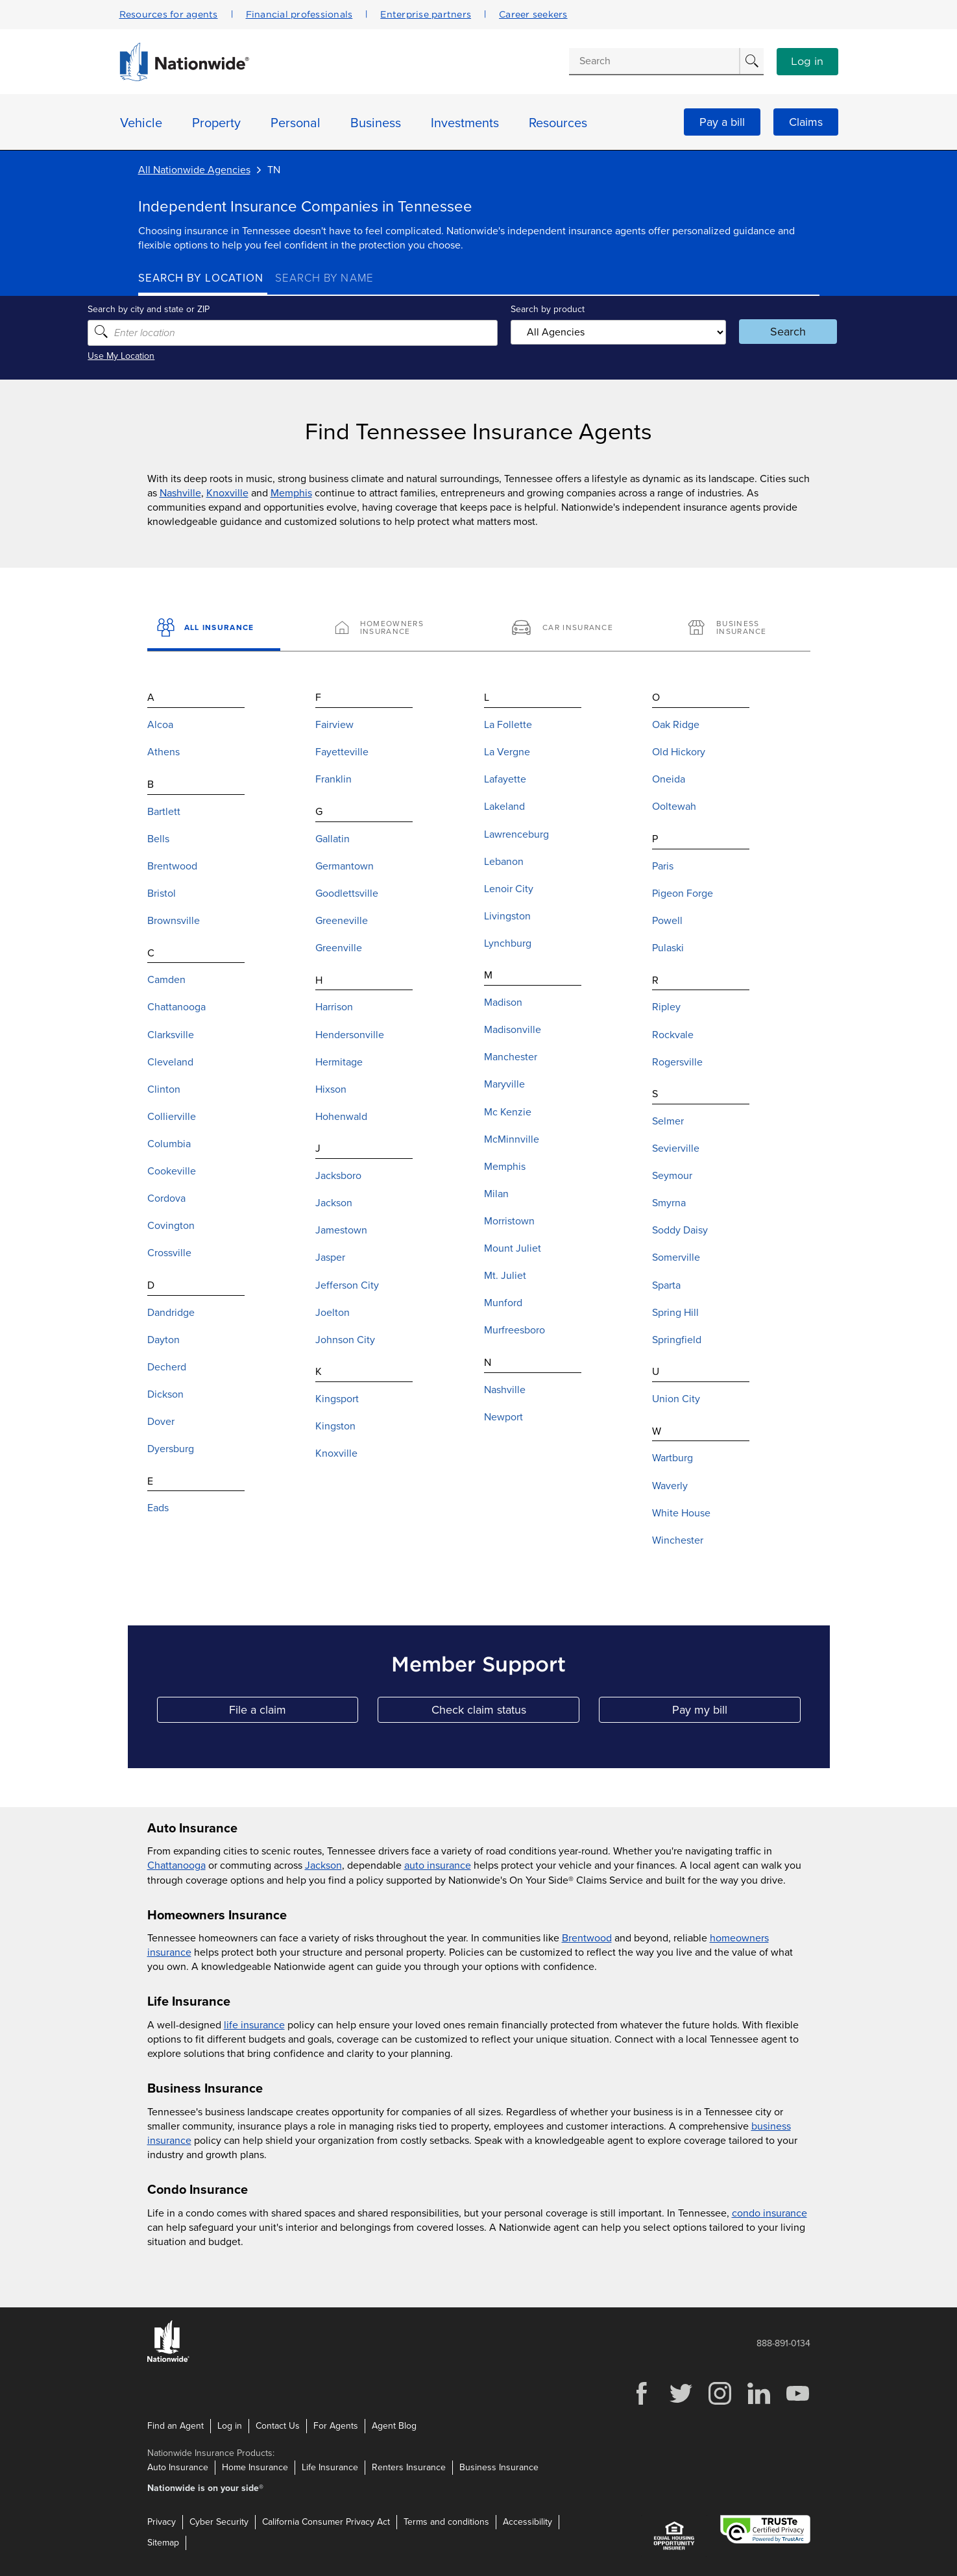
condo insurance (769, 2213)
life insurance (254, 2025)
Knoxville (227, 493)
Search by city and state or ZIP (199, 309)
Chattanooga (176, 1865)
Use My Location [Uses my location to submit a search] (171, 355)
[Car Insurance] (566, 629)
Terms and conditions (446, 2521)
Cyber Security (218, 2521)
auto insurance (437, 1865)
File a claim (293, 1713)
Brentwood (587, 1938)
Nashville (180, 493)
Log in (807, 61)
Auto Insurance (177, 2467)
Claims (806, 122)
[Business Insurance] (743, 629)
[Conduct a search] (654, 61)
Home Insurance (255, 2467)
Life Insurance (330, 2467)
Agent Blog (394, 2425)
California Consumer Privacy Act (326, 2521)
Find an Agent (175, 2425)
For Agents (335, 2425)
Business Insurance (499, 2467)
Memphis (291, 493)
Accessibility (527, 2521)
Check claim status (505, 1713)
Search (755, 331)
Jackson (323, 1865)
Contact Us (278, 2425)
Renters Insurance (409, 2467)
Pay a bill (722, 122)
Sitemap (163, 2542)
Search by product (543, 309)
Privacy (161, 2521)
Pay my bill (736, 1713)
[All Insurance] (213, 629)
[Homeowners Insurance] (390, 629)
